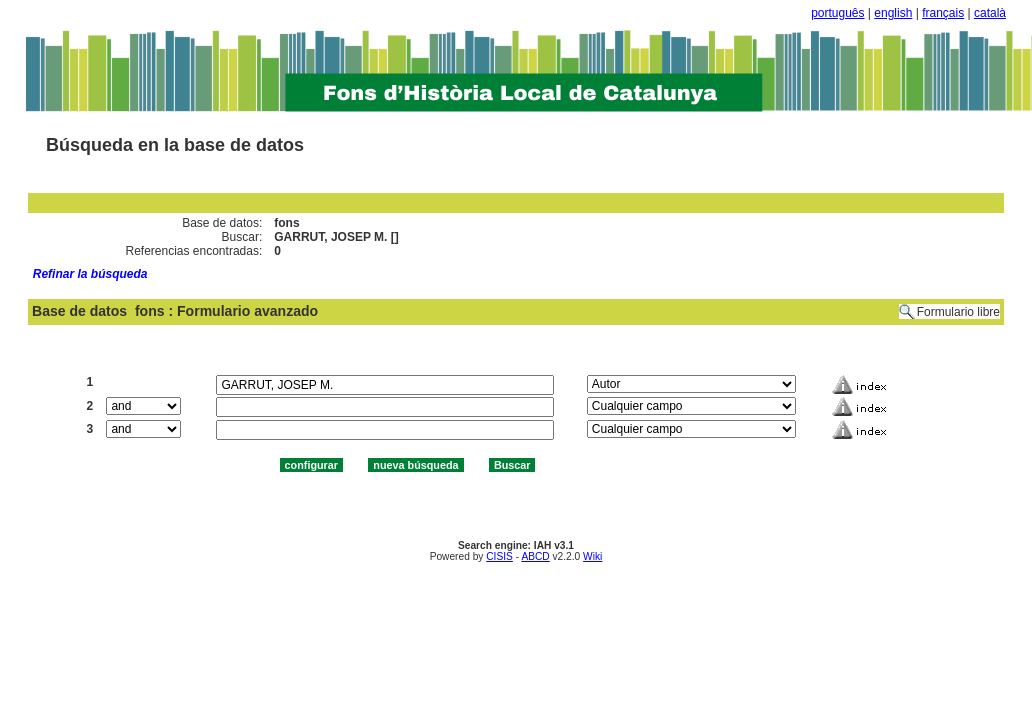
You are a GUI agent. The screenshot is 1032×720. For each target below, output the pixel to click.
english (893, 13)
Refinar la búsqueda (90, 274)
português (837, 13)
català (990, 13)
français (943, 13)
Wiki (592, 556)
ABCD (535, 556)
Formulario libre (958, 312)
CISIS (499, 556)
